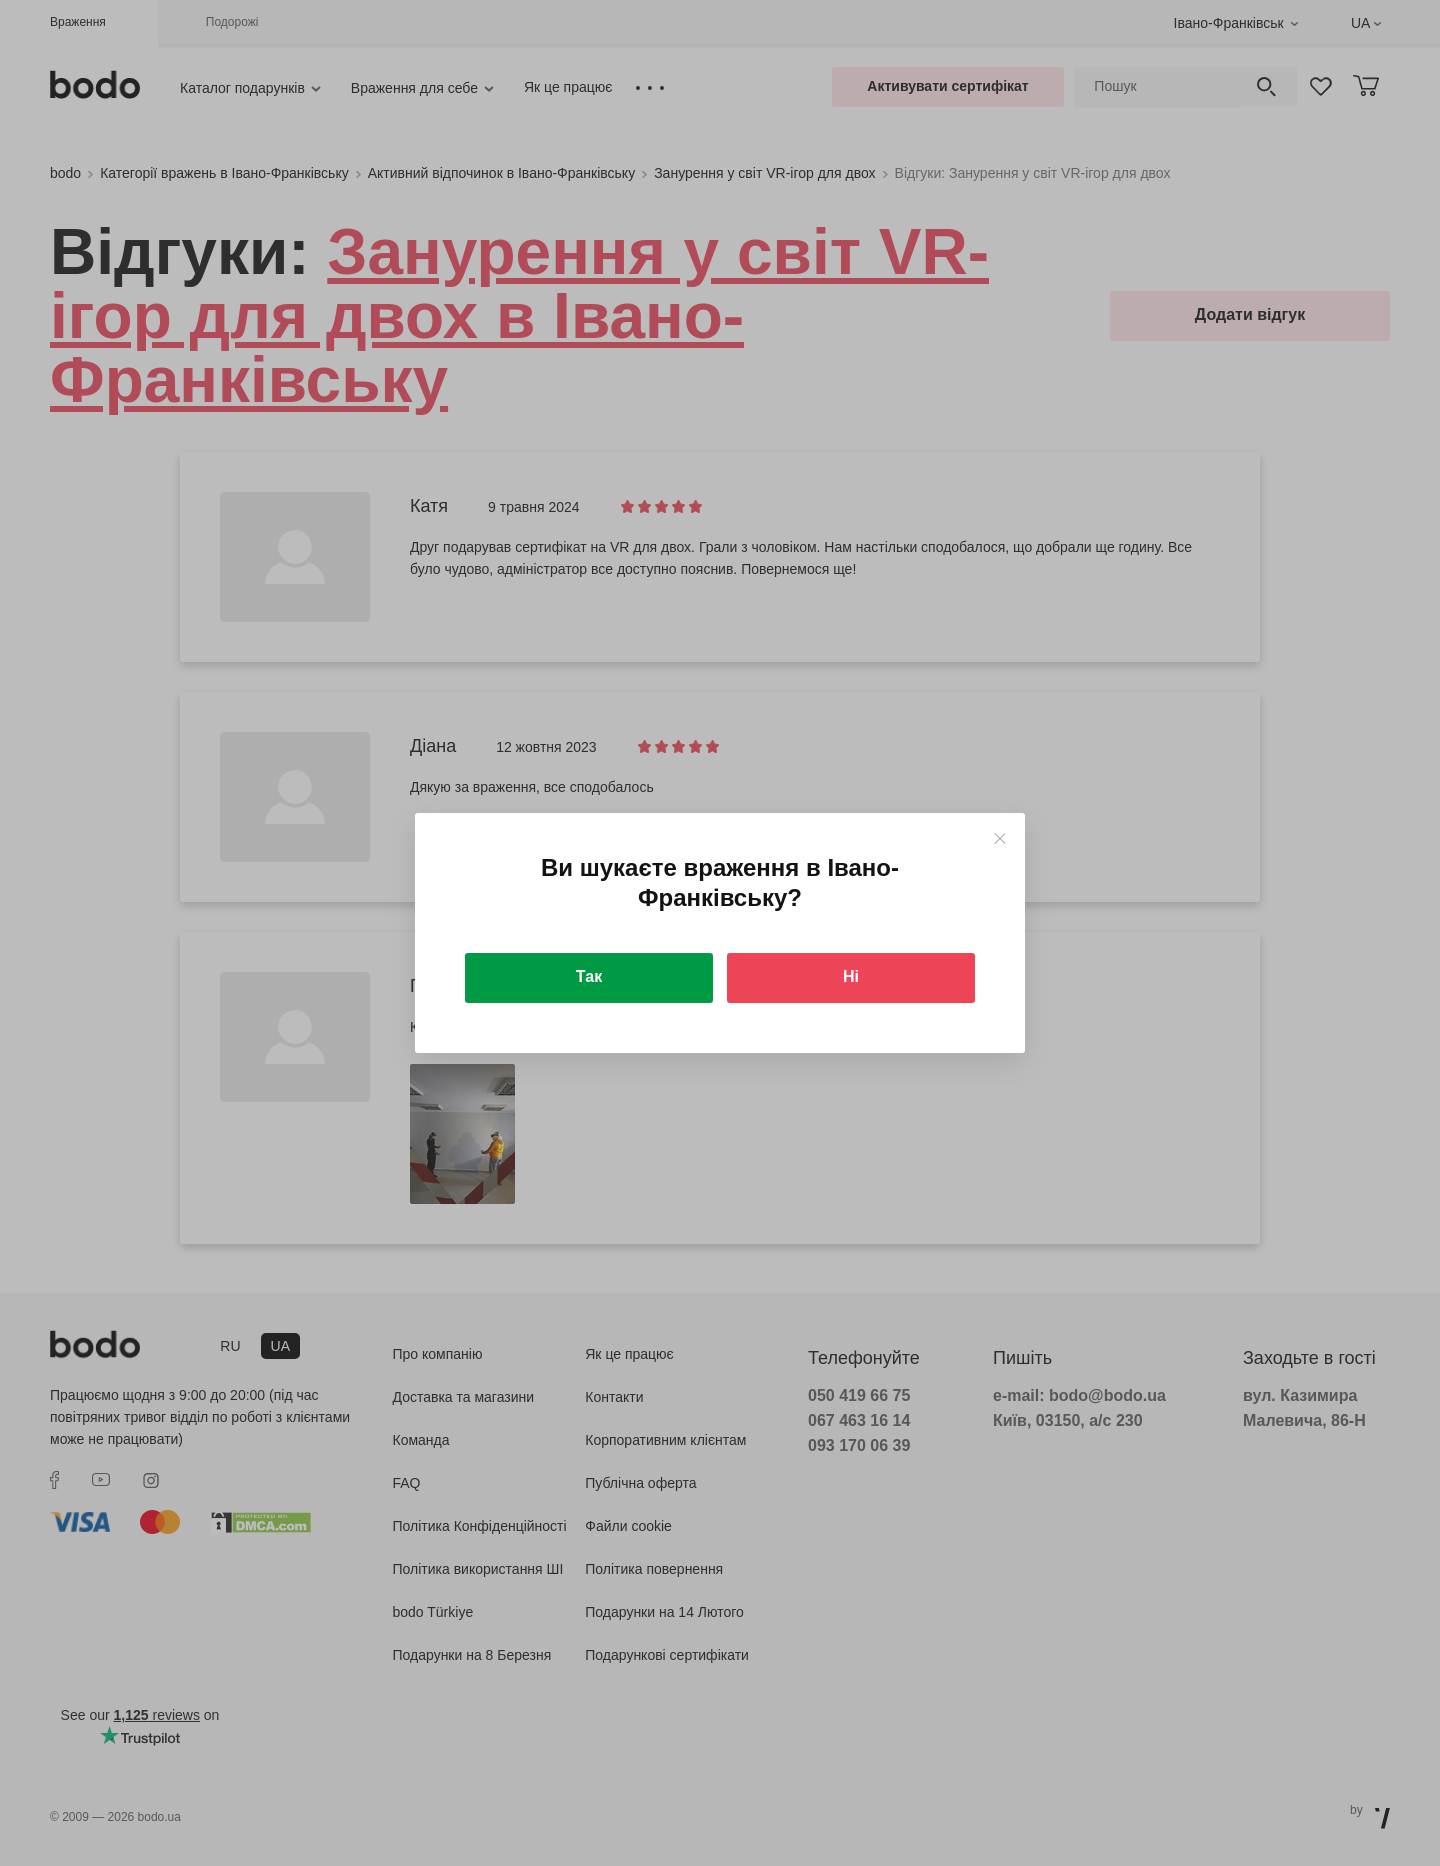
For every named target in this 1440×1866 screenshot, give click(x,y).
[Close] (999, 838)
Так (589, 976)
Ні (851, 976)
